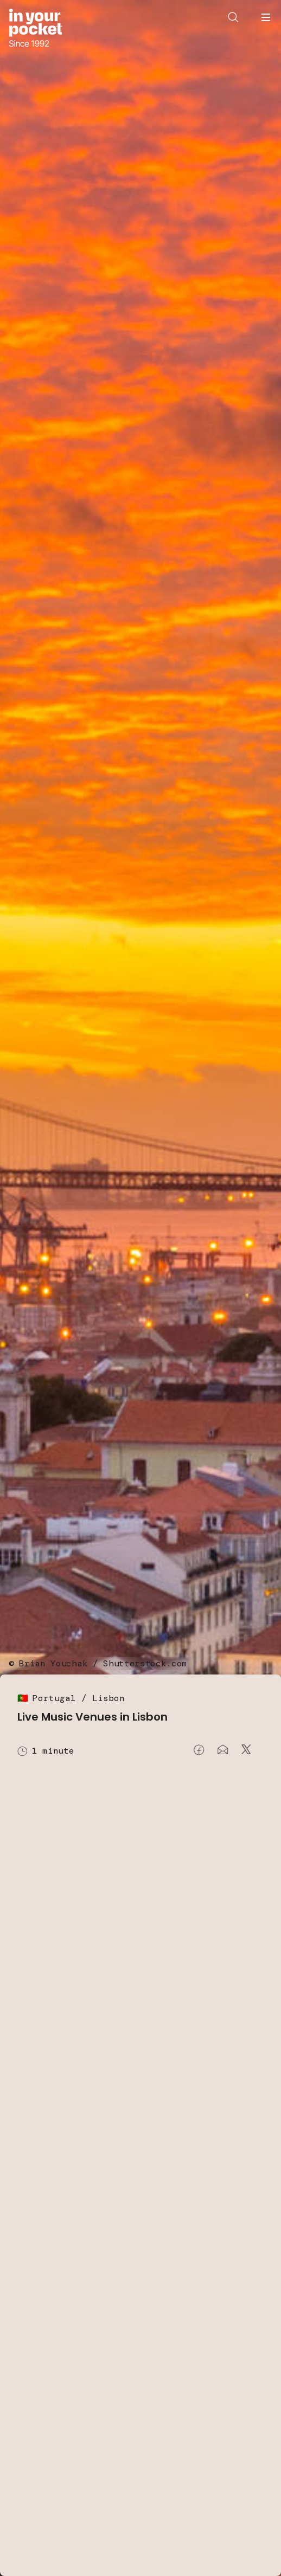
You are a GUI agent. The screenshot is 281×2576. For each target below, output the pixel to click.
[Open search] (233, 17)
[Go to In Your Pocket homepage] (35, 29)
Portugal (54, 1698)
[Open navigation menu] (265, 17)
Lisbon (108, 1698)
